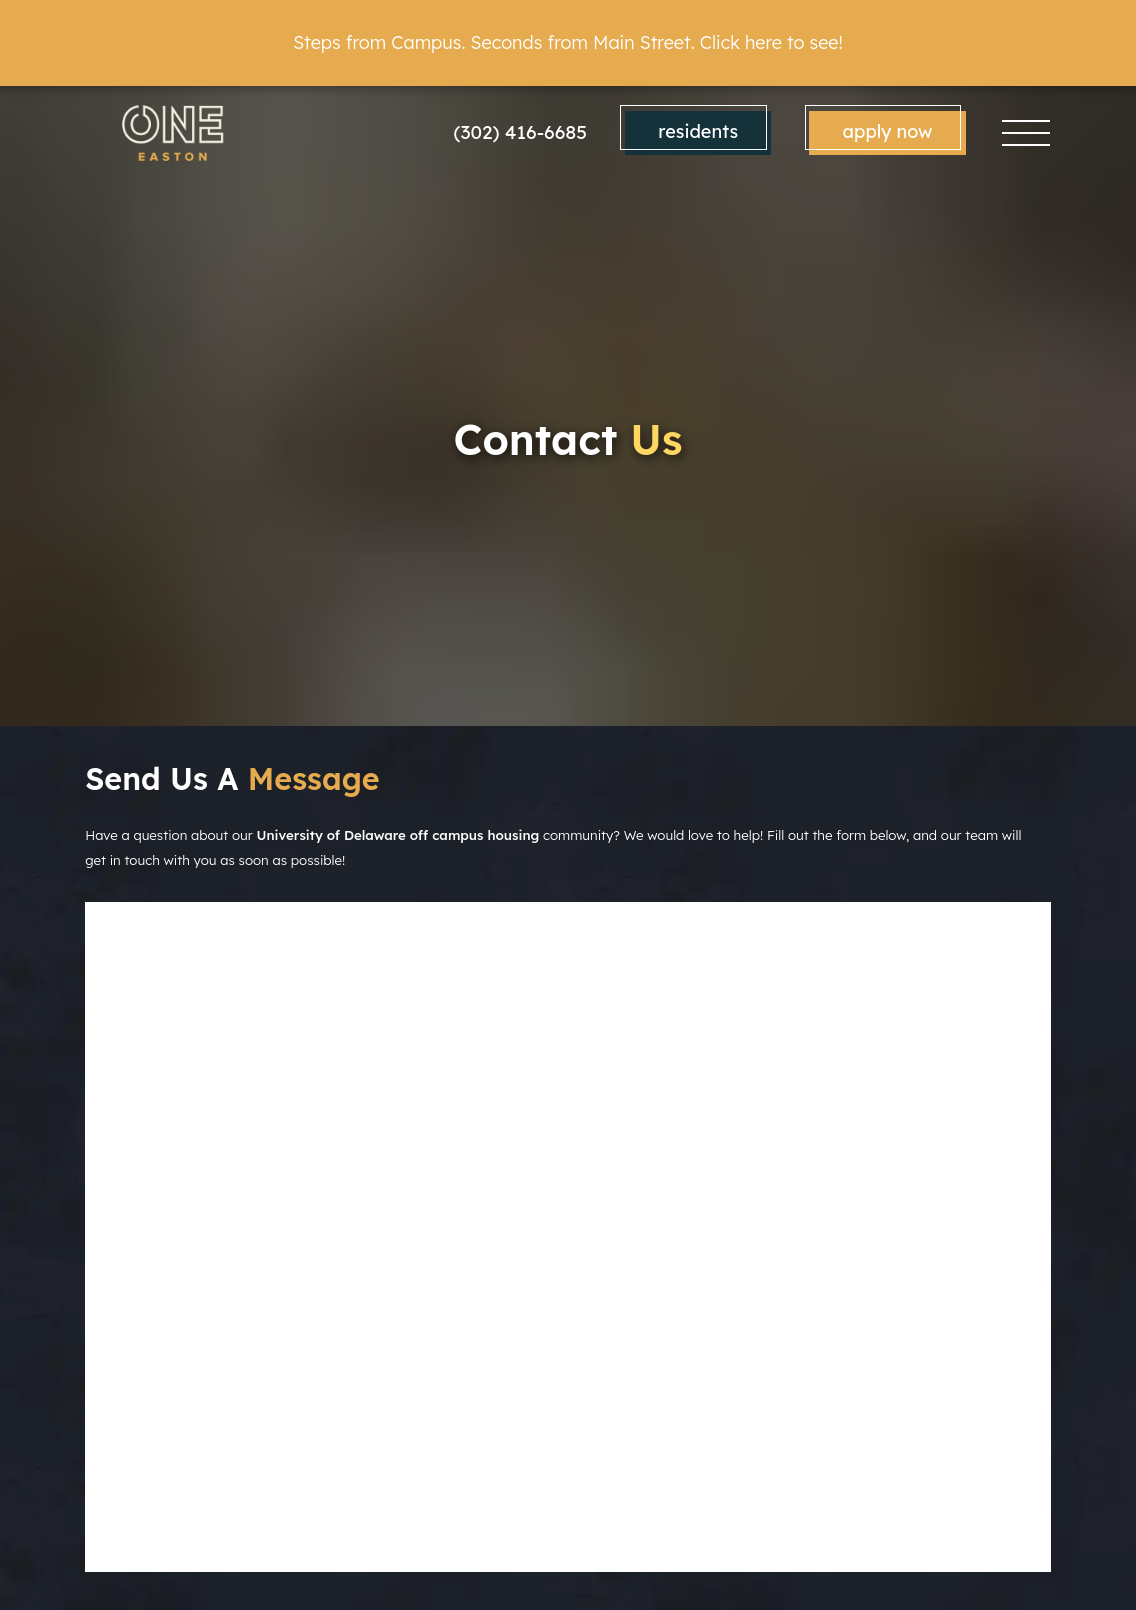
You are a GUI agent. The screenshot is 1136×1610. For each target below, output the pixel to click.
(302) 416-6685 (521, 132)
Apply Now (888, 131)
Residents (698, 131)
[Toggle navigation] (1025, 132)
